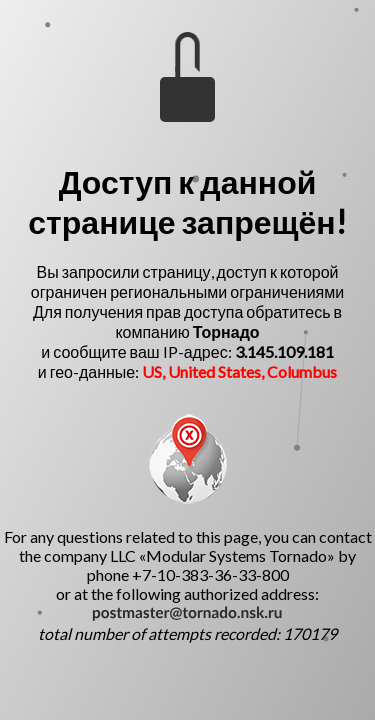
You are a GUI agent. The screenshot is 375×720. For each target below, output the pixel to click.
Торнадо (226, 331)
